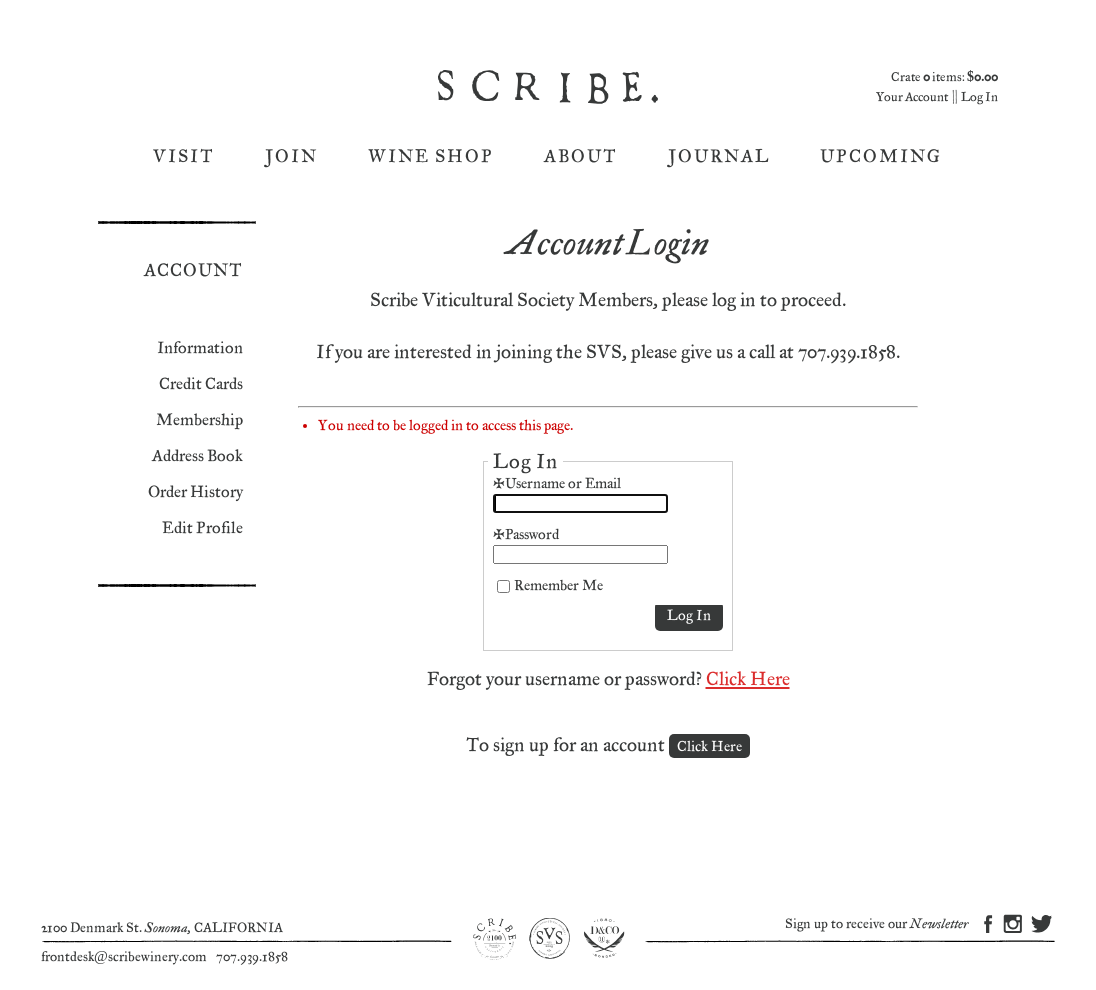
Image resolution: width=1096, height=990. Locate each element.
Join (291, 156)
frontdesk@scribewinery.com (124, 957)
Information (200, 348)
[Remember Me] (503, 586)
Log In (979, 97)
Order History (195, 492)
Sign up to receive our (876, 924)
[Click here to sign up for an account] (709, 746)
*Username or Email (557, 483)
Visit (184, 156)
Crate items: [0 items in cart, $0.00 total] (944, 77)
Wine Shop (431, 156)
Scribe (550, 87)
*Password (526, 534)
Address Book (197, 456)
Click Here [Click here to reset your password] (748, 679)
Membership (199, 420)
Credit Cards (201, 384)
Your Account (912, 97)
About (581, 156)
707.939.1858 (252, 957)
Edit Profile (202, 528)
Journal (719, 156)
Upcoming (881, 156)
